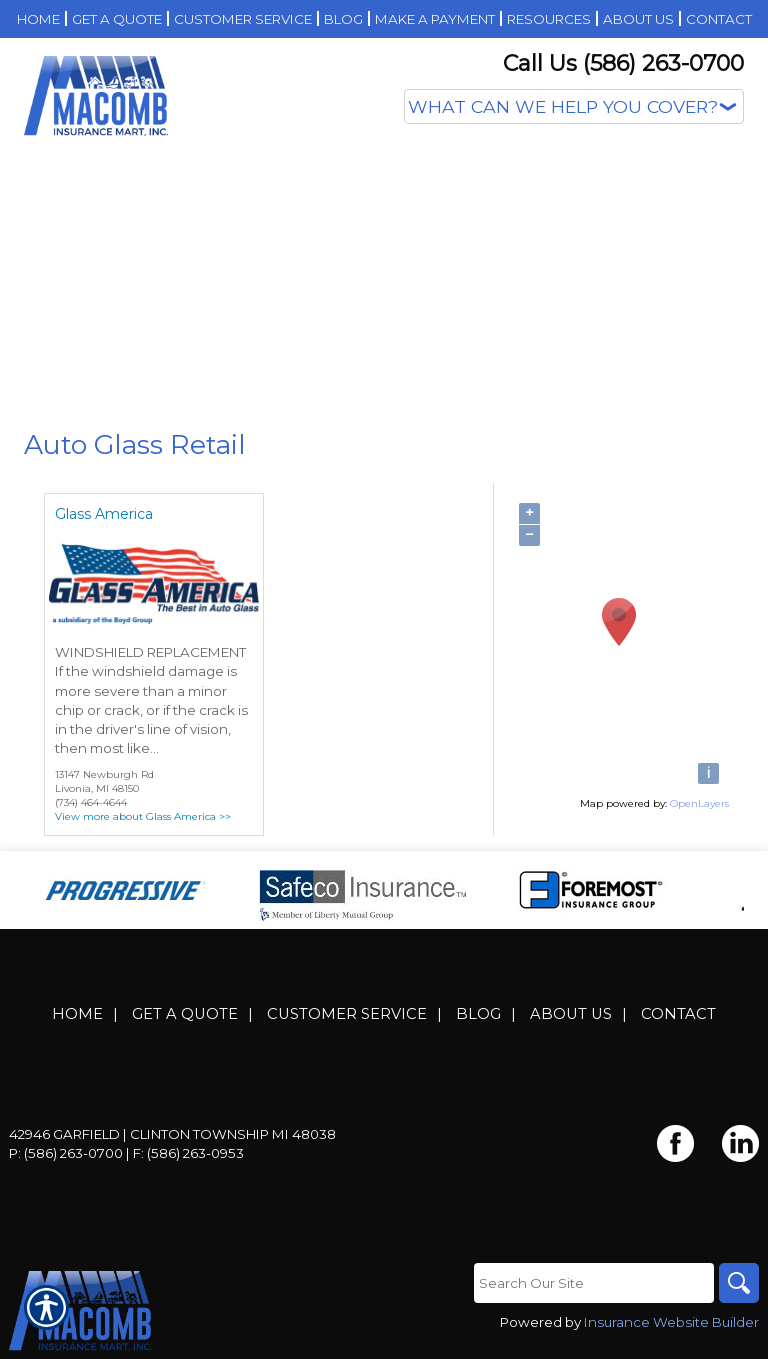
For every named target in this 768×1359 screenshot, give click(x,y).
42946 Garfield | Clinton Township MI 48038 (172, 1134)
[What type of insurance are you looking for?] (574, 106)
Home (77, 1014)
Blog (478, 1014)
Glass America (104, 514)
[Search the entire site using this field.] (594, 1283)
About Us (571, 1014)
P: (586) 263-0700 (66, 1153)
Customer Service (347, 1014)
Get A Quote (185, 1014)
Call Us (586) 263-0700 (623, 63)
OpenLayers (699, 803)
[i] (708, 773)
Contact (678, 1014)
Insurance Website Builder (671, 1322)
